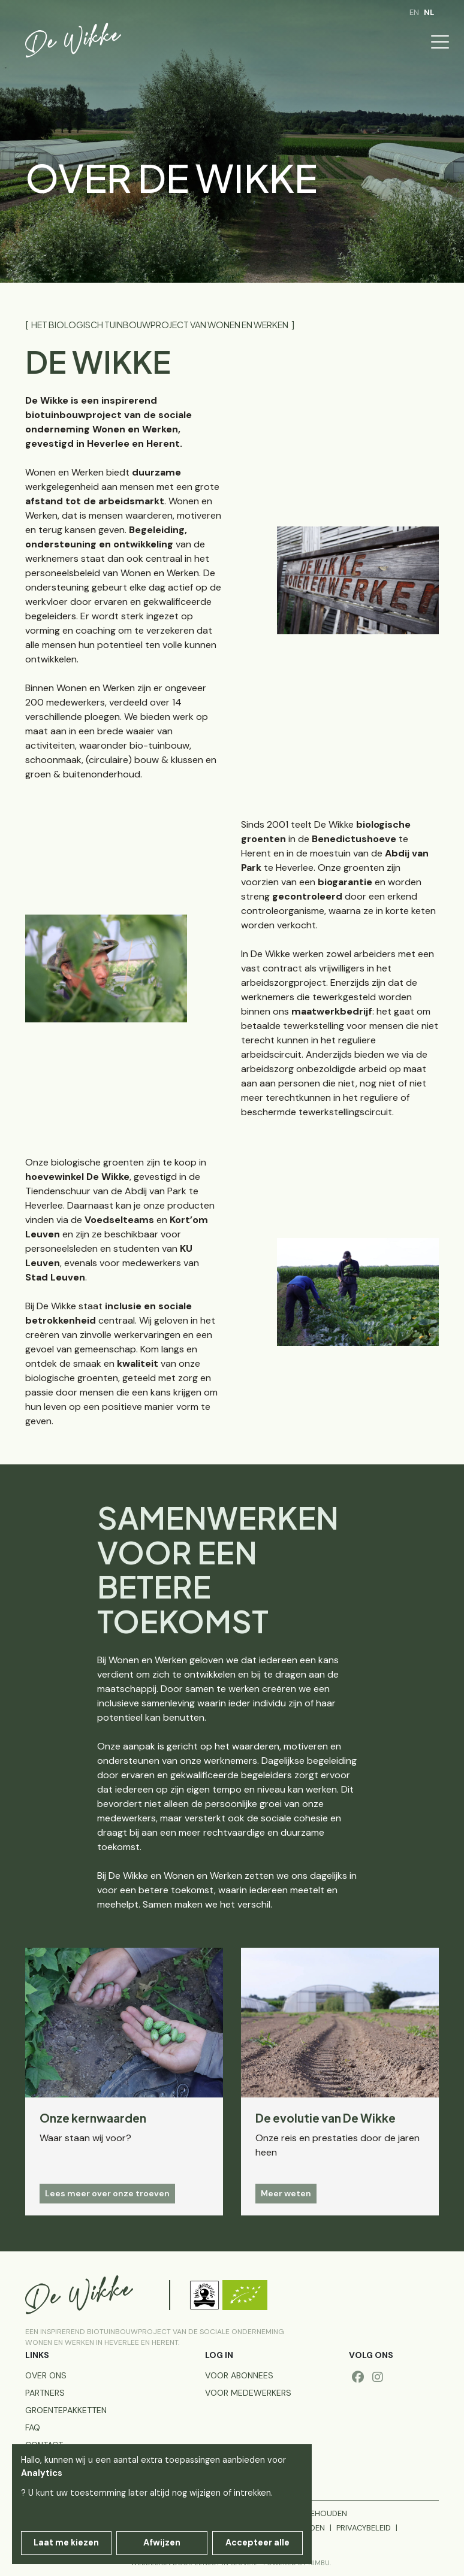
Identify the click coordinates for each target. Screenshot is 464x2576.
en (414, 12)
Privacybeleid (363, 2528)
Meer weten (286, 2193)
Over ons (46, 2375)
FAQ (32, 2427)
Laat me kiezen (66, 2542)
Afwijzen (161, 2542)
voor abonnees (239, 2375)
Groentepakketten (66, 2410)
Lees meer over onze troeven (107, 2193)
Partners (45, 2392)
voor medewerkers (248, 2392)
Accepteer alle (257, 2542)
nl (429, 12)
